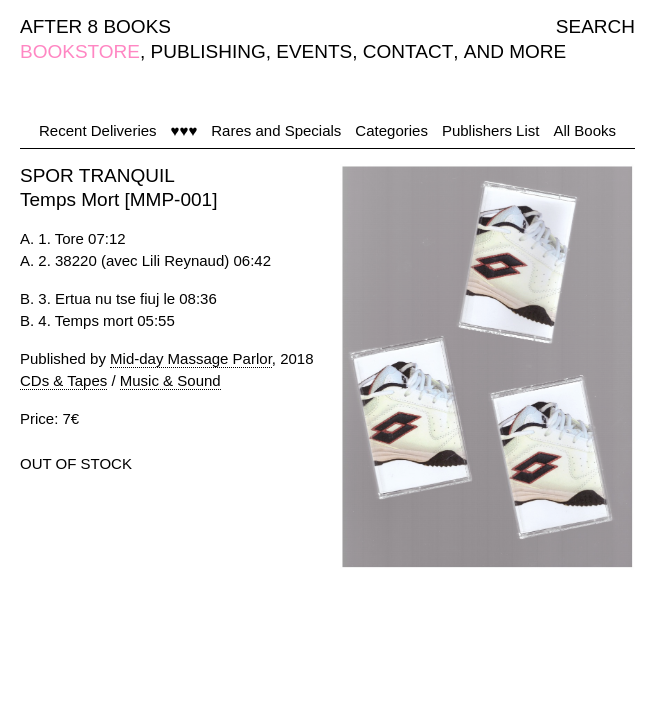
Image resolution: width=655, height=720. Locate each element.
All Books (584, 130)
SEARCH (595, 26)
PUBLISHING (208, 51)
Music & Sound (170, 380)
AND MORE (515, 51)
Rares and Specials (276, 130)
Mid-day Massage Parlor (191, 358)
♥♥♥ (184, 130)
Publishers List (491, 130)
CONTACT (408, 51)
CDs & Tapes (63, 380)
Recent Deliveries (98, 130)
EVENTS (314, 51)
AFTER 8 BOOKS (95, 26)
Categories (391, 130)
